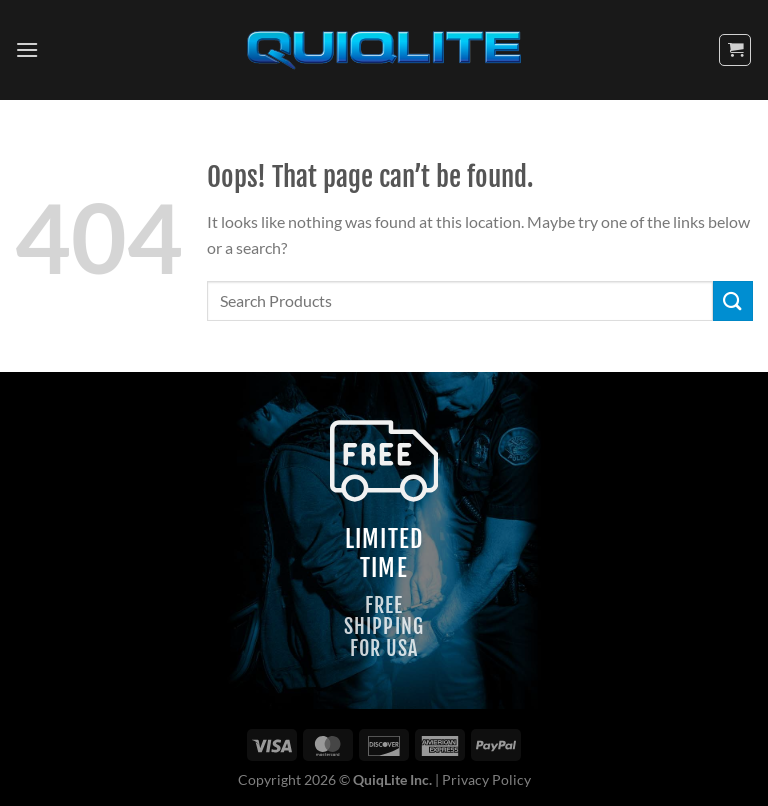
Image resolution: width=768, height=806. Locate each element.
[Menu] (27, 49)
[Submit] (733, 300)
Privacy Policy (486, 779)
